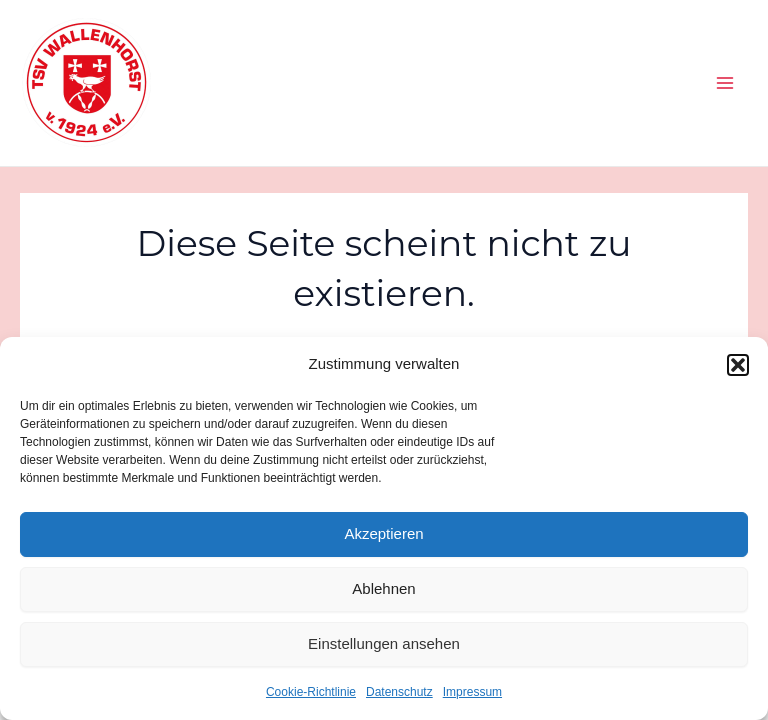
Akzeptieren (383, 533)
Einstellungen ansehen (384, 643)
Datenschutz (399, 692)
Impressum (472, 692)
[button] (738, 365)
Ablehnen (383, 588)
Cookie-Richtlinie (311, 692)
